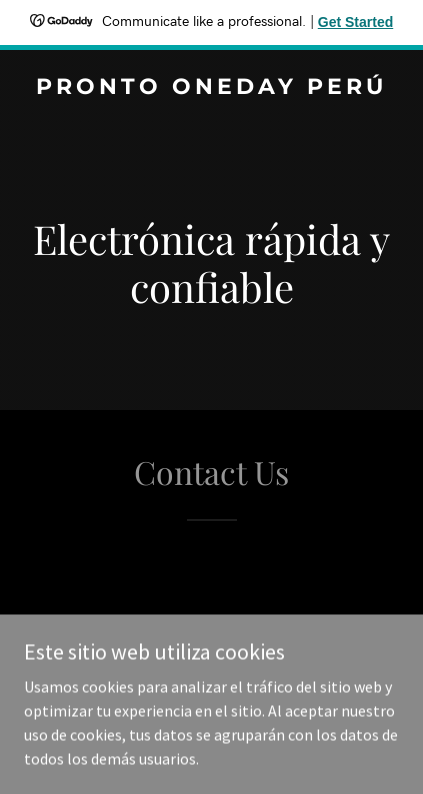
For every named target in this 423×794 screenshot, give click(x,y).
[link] (211, 88)
